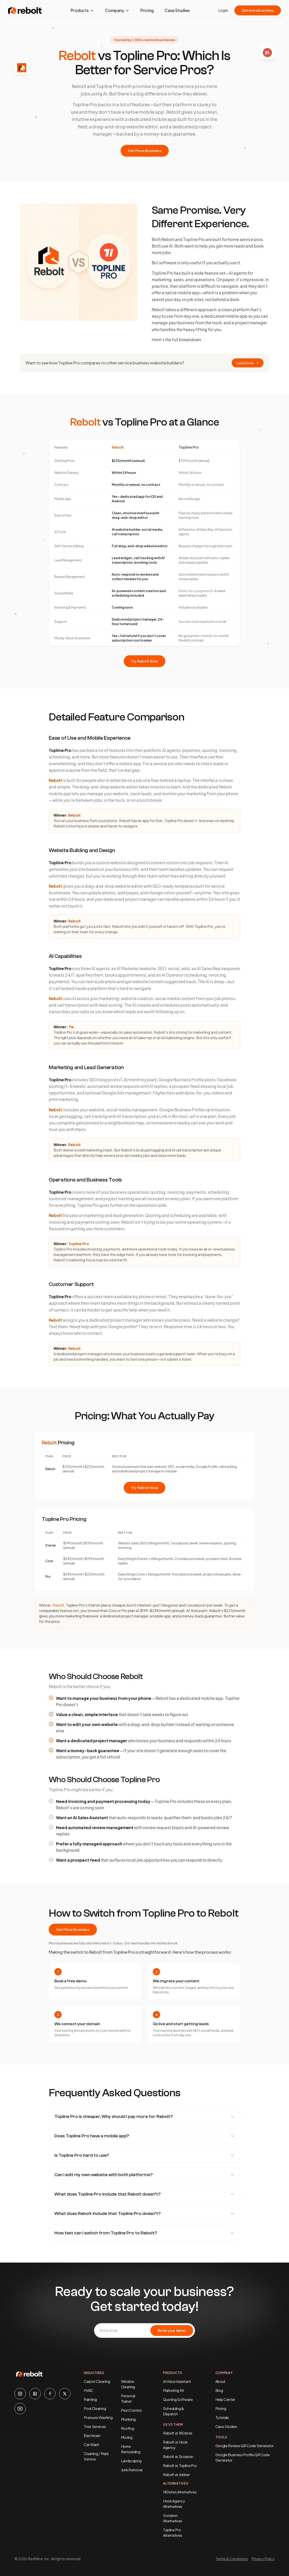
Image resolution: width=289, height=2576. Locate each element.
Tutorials (222, 2417)
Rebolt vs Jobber (176, 2474)
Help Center (225, 2399)
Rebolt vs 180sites (177, 2433)
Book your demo (172, 2330)
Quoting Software (178, 2399)
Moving (127, 2437)
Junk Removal (131, 2469)
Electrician (92, 2435)
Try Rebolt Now (144, 661)
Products (82, 10)
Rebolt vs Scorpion (178, 2456)
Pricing (147, 10)
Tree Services (95, 2426)
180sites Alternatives (179, 2492)
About (220, 2381)
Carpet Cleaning (97, 2381)
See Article (247, 363)
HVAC (88, 2390)
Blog (219, 2390)
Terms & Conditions (232, 2558)
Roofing (127, 2428)
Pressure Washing (98, 2417)
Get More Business (144, 150)
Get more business (258, 10)
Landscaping (131, 2460)
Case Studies (177, 10)
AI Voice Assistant (177, 2381)
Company (117, 10)
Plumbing (128, 2419)
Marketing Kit (173, 2390)
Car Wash (91, 2444)
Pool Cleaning (95, 2408)
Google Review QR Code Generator (244, 2445)
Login (223, 10)
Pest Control (131, 2410)
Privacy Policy (263, 2558)
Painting (90, 2399)
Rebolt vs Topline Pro (180, 2465)
